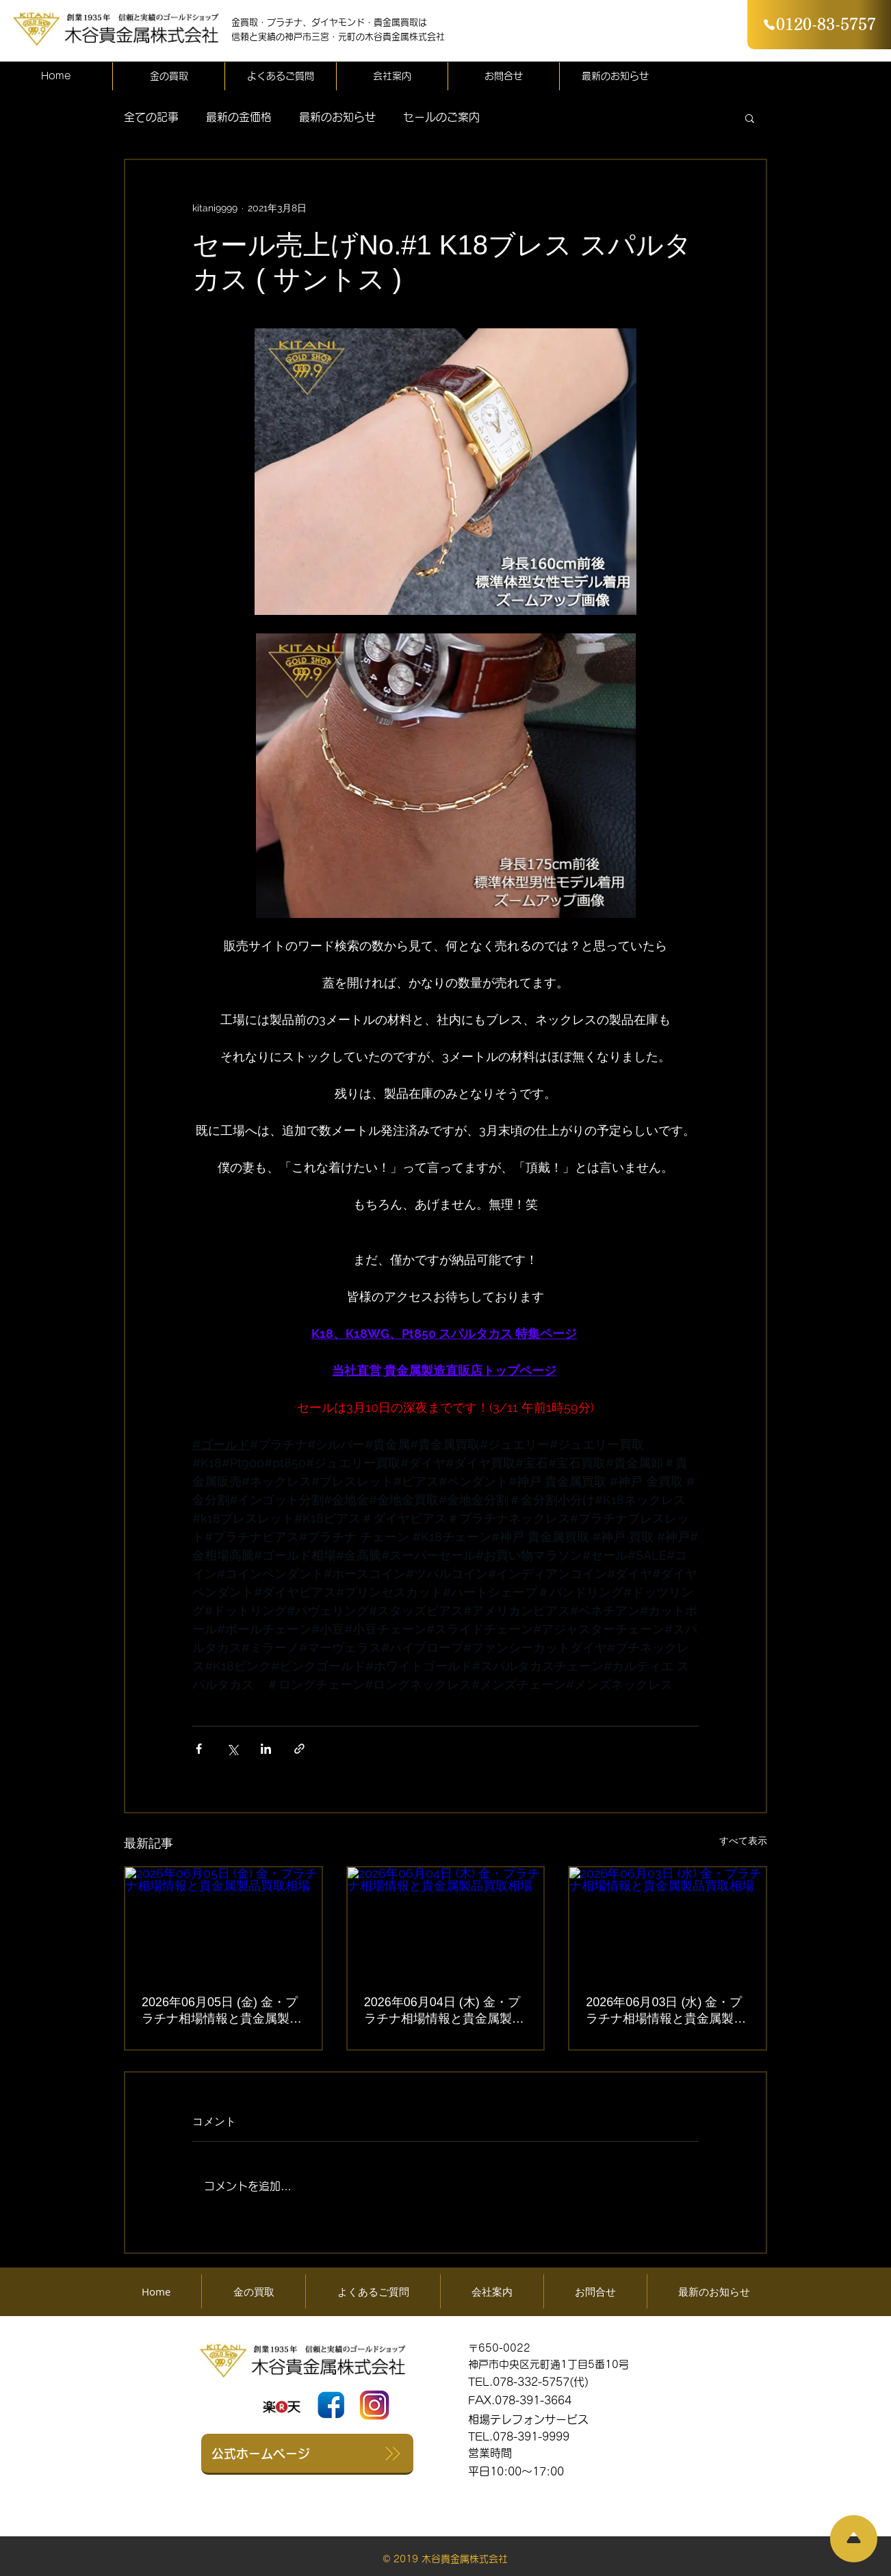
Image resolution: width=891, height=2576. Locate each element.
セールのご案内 (441, 116)
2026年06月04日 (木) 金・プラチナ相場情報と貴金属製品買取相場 (444, 2011)
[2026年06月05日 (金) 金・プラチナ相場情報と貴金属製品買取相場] (223, 1922)
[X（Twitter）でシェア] (232, 1748)
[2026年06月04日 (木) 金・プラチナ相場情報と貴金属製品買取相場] (446, 1922)
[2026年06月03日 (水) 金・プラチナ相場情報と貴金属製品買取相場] (667, 1922)
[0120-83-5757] (819, 24)
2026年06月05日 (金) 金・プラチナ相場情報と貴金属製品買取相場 (222, 2011)
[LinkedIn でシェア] (265, 1748)
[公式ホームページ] (307, 2454)
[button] (749, 117)
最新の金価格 (239, 116)
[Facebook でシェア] (198, 1748)
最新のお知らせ (337, 116)
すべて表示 (743, 1840)
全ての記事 (151, 116)
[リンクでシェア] (299, 1748)
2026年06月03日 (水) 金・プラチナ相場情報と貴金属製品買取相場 (666, 2011)
